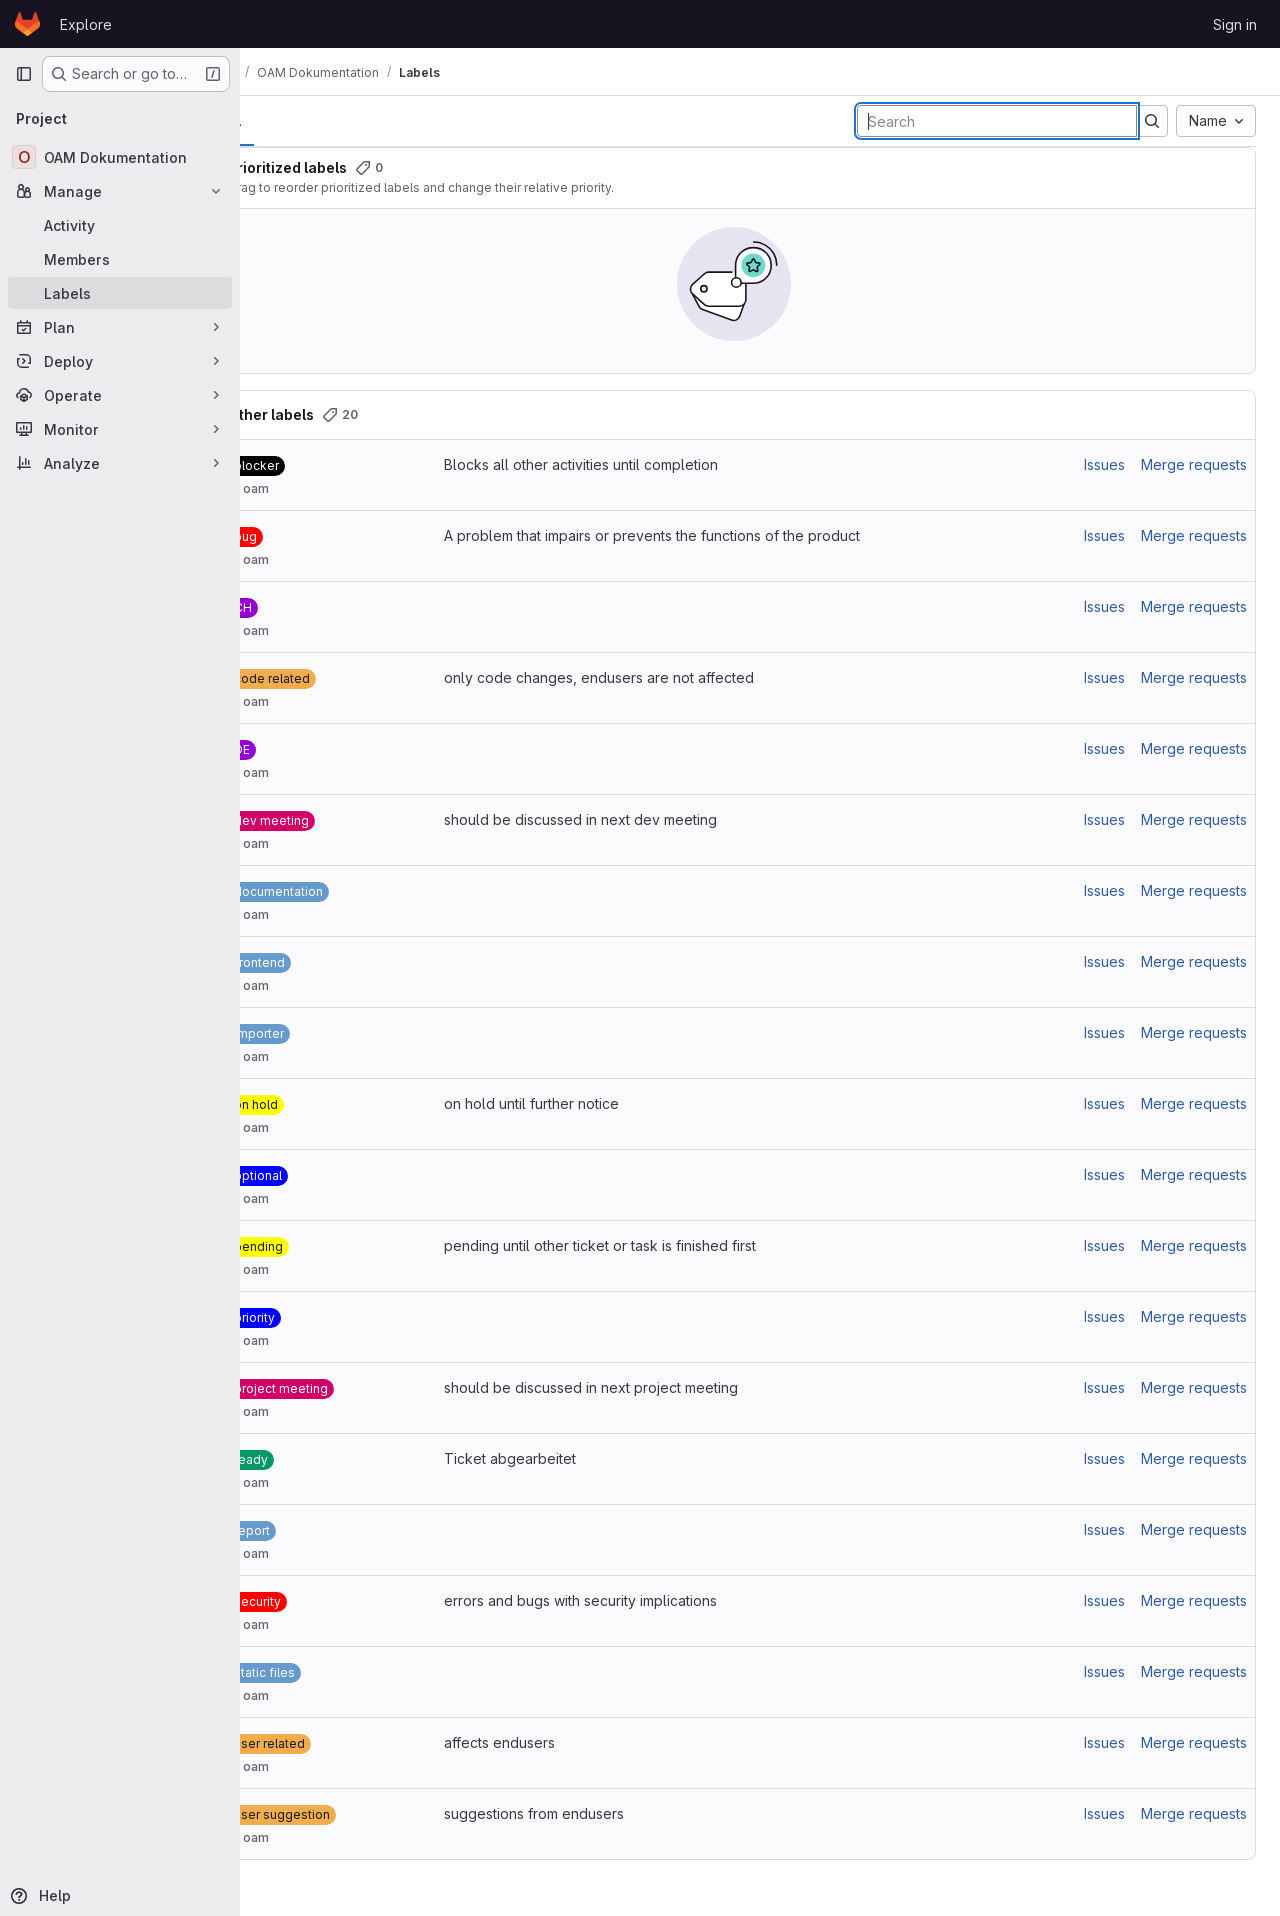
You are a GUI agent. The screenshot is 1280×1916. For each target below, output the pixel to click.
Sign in (1235, 24)
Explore (86, 24)
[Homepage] (27, 24)
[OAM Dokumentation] (120, 157)
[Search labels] (997, 121)
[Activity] (120, 225)
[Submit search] (1152, 121)
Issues (1104, 464)
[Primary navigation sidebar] (24, 74)
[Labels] (120, 293)
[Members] (120, 259)
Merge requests (1194, 464)
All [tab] (285, 120)
